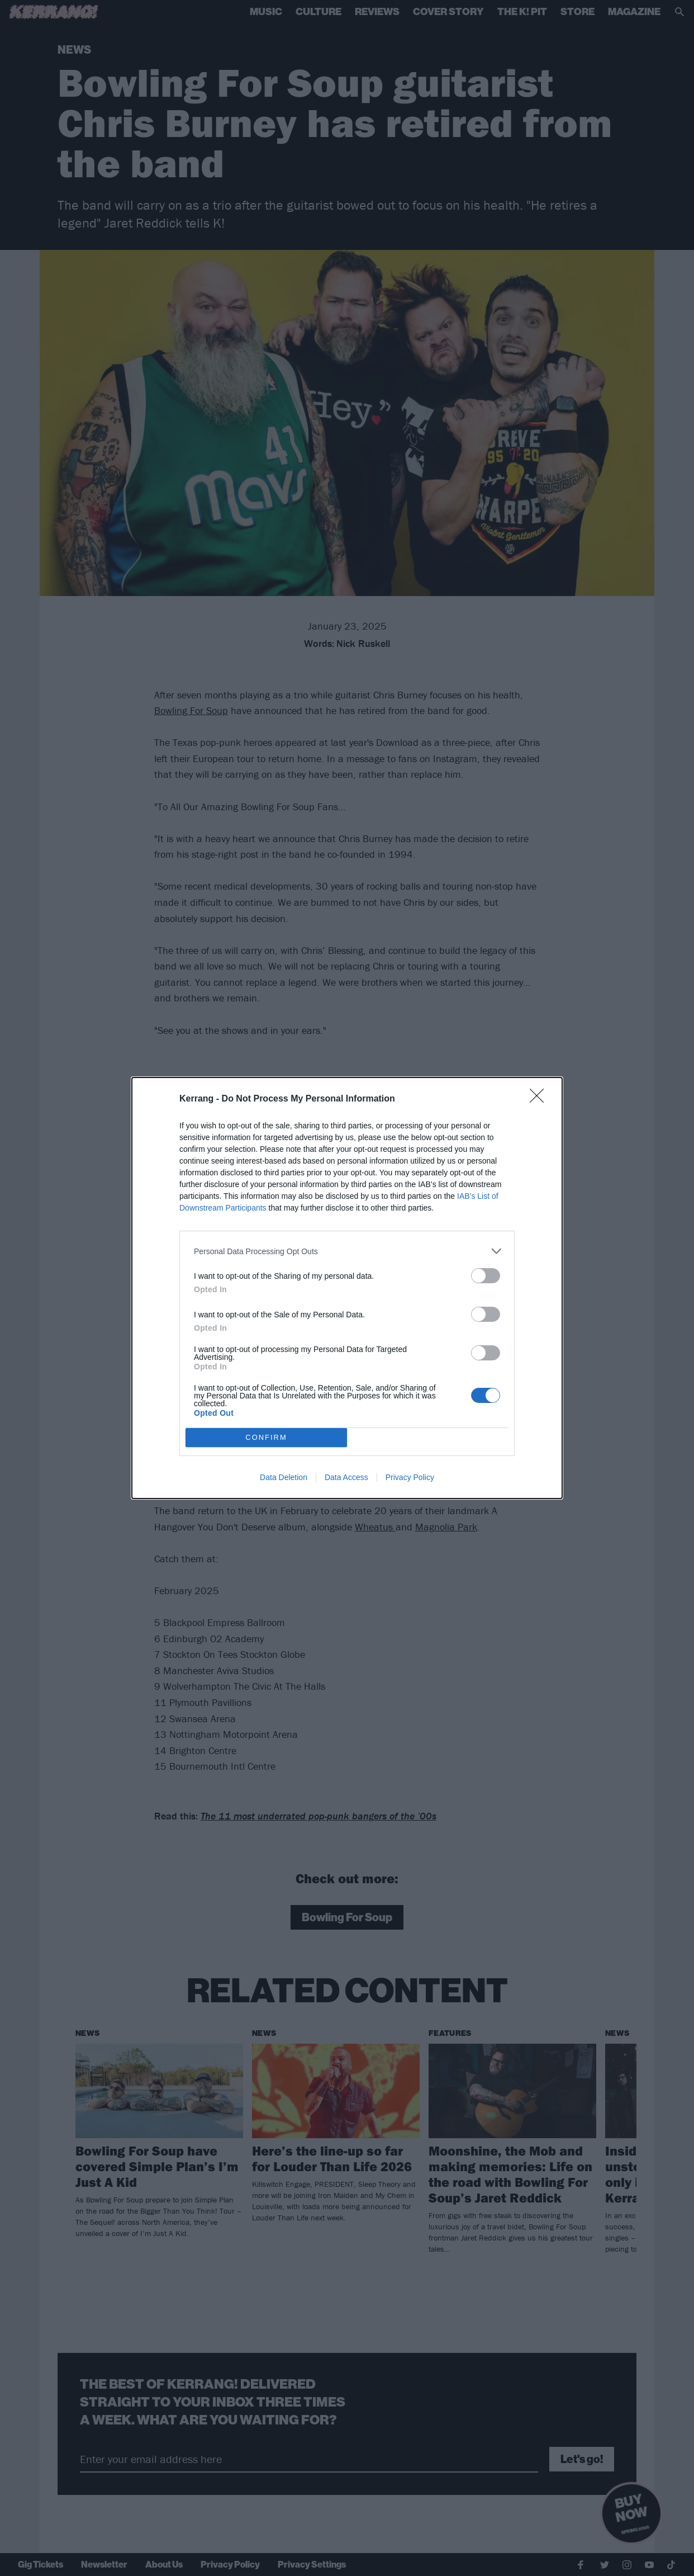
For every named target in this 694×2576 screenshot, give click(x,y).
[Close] (540, 1099)
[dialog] (347, 1288)
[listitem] (347, 1251)
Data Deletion (283, 1477)
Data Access (346, 1477)
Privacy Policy (410, 1477)
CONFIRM (266, 1438)
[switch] (485, 1275)
